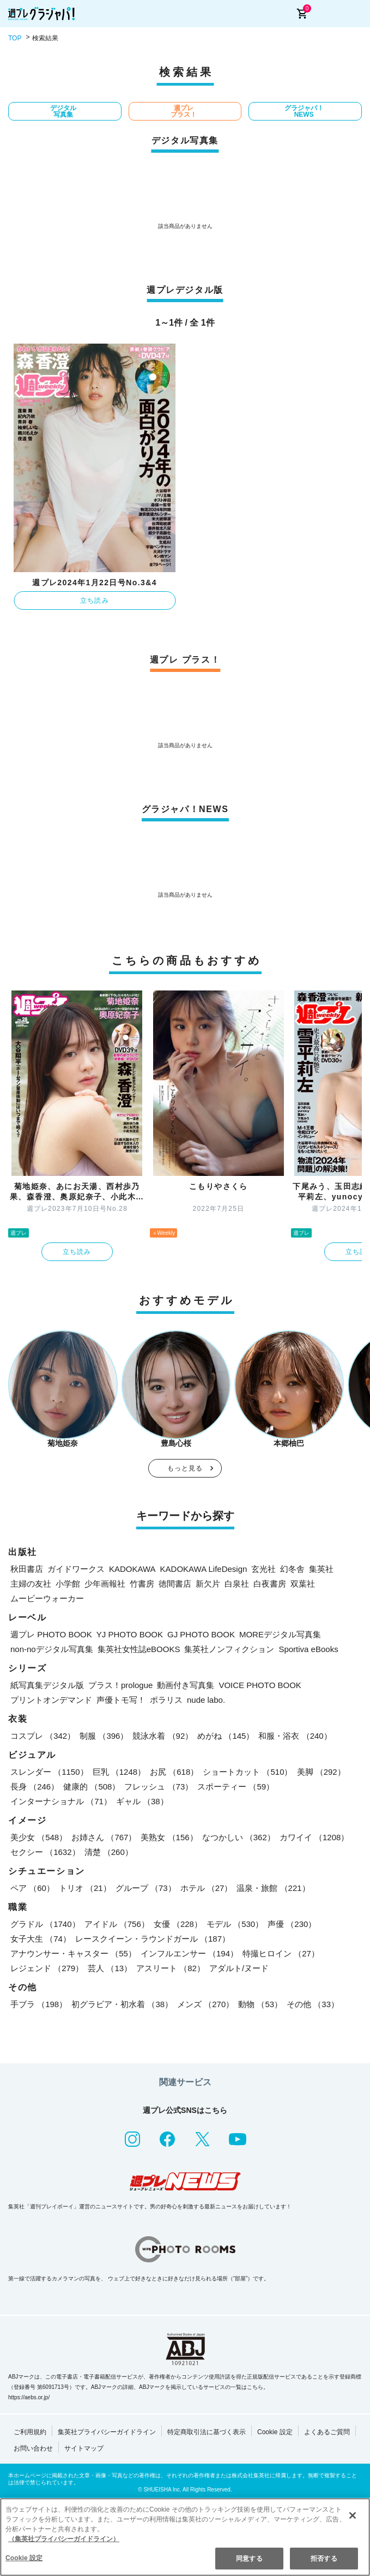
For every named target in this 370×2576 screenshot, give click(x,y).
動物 (260, 2004)
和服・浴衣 (294, 1735)
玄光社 (263, 1569)
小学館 (68, 1583)
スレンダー (49, 1771)
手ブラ (38, 2004)
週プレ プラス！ (184, 111)
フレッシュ (158, 1786)
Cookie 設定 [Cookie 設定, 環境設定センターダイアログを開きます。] (24, 2558)
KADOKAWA (132, 1569)
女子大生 (40, 1938)
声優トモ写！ (120, 1699)
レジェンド (46, 1968)
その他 (313, 2004)
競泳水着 (162, 1735)
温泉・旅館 (273, 1888)
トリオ (85, 1888)
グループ (146, 1888)
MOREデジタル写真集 (280, 1634)
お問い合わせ (33, 2448)
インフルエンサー (189, 1953)
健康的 (91, 1786)
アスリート (170, 1968)
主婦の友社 (30, 1583)
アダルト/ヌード (239, 1968)
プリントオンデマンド (51, 1699)
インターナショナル (61, 1801)
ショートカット (247, 1771)
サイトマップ (84, 2448)
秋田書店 (26, 1569)
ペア (32, 1888)
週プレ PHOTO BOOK (51, 1634)
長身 (34, 1786)
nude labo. (206, 1699)
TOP (14, 38)
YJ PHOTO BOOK (129, 1634)
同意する (249, 2558)
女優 (178, 1924)
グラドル (45, 1924)
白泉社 (237, 1583)
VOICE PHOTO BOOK (260, 1685)
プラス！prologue (120, 1685)
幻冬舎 (292, 1569)
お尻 (174, 1771)
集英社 (321, 1569)
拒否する (324, 2558)
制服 (104, 1735)
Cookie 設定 (275, 2432)
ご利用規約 (30, 2432)
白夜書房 (269, 1583)
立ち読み (94, 600)
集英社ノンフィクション (229, 1649)
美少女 (38, 1837)
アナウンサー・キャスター (73, 1953)
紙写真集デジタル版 (47, 1685)
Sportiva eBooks (308, 1649)
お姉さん (103, 1837)
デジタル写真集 (63, 111)
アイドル (116, 1924)
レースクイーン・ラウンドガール (152, 1938)
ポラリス (166, 1699)
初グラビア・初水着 (122, 2004)
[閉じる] (353, 2515)
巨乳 (119, 1771)
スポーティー (235, 1786)
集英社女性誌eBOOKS (139, 1649)
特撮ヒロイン (280, 1953)
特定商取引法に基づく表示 (206, 2432)
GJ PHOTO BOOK (201, 1634)
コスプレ (42, 1735)
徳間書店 (175, 1583)
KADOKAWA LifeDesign (203, 1569)
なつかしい (238, 1837)
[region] (185, 2537)
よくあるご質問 (327, 2432)
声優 (292, 1924)
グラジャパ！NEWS (304, 111)
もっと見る (185, 1468)
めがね (225, 1735)
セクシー (45, 1852)
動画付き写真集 (185, 1685)
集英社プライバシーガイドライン (107, 2432)
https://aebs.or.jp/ (29, 2397)
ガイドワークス (76, 1569)
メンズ (205, 2004)
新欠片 (208, 1583)
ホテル (206, 1888)
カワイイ (314, 1837)
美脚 (321, 1771)
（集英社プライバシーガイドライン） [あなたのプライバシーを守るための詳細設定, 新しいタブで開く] (63, 2539)
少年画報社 (104, 1583)
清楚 (108, 1852)
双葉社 (302, 1583)
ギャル (142, 1801)
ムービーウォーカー (47, 1598)
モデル (235, 1924)
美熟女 (169, 1837)
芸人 (110, 1968)
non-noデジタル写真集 (51, 1649)
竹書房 (142, 1583)
